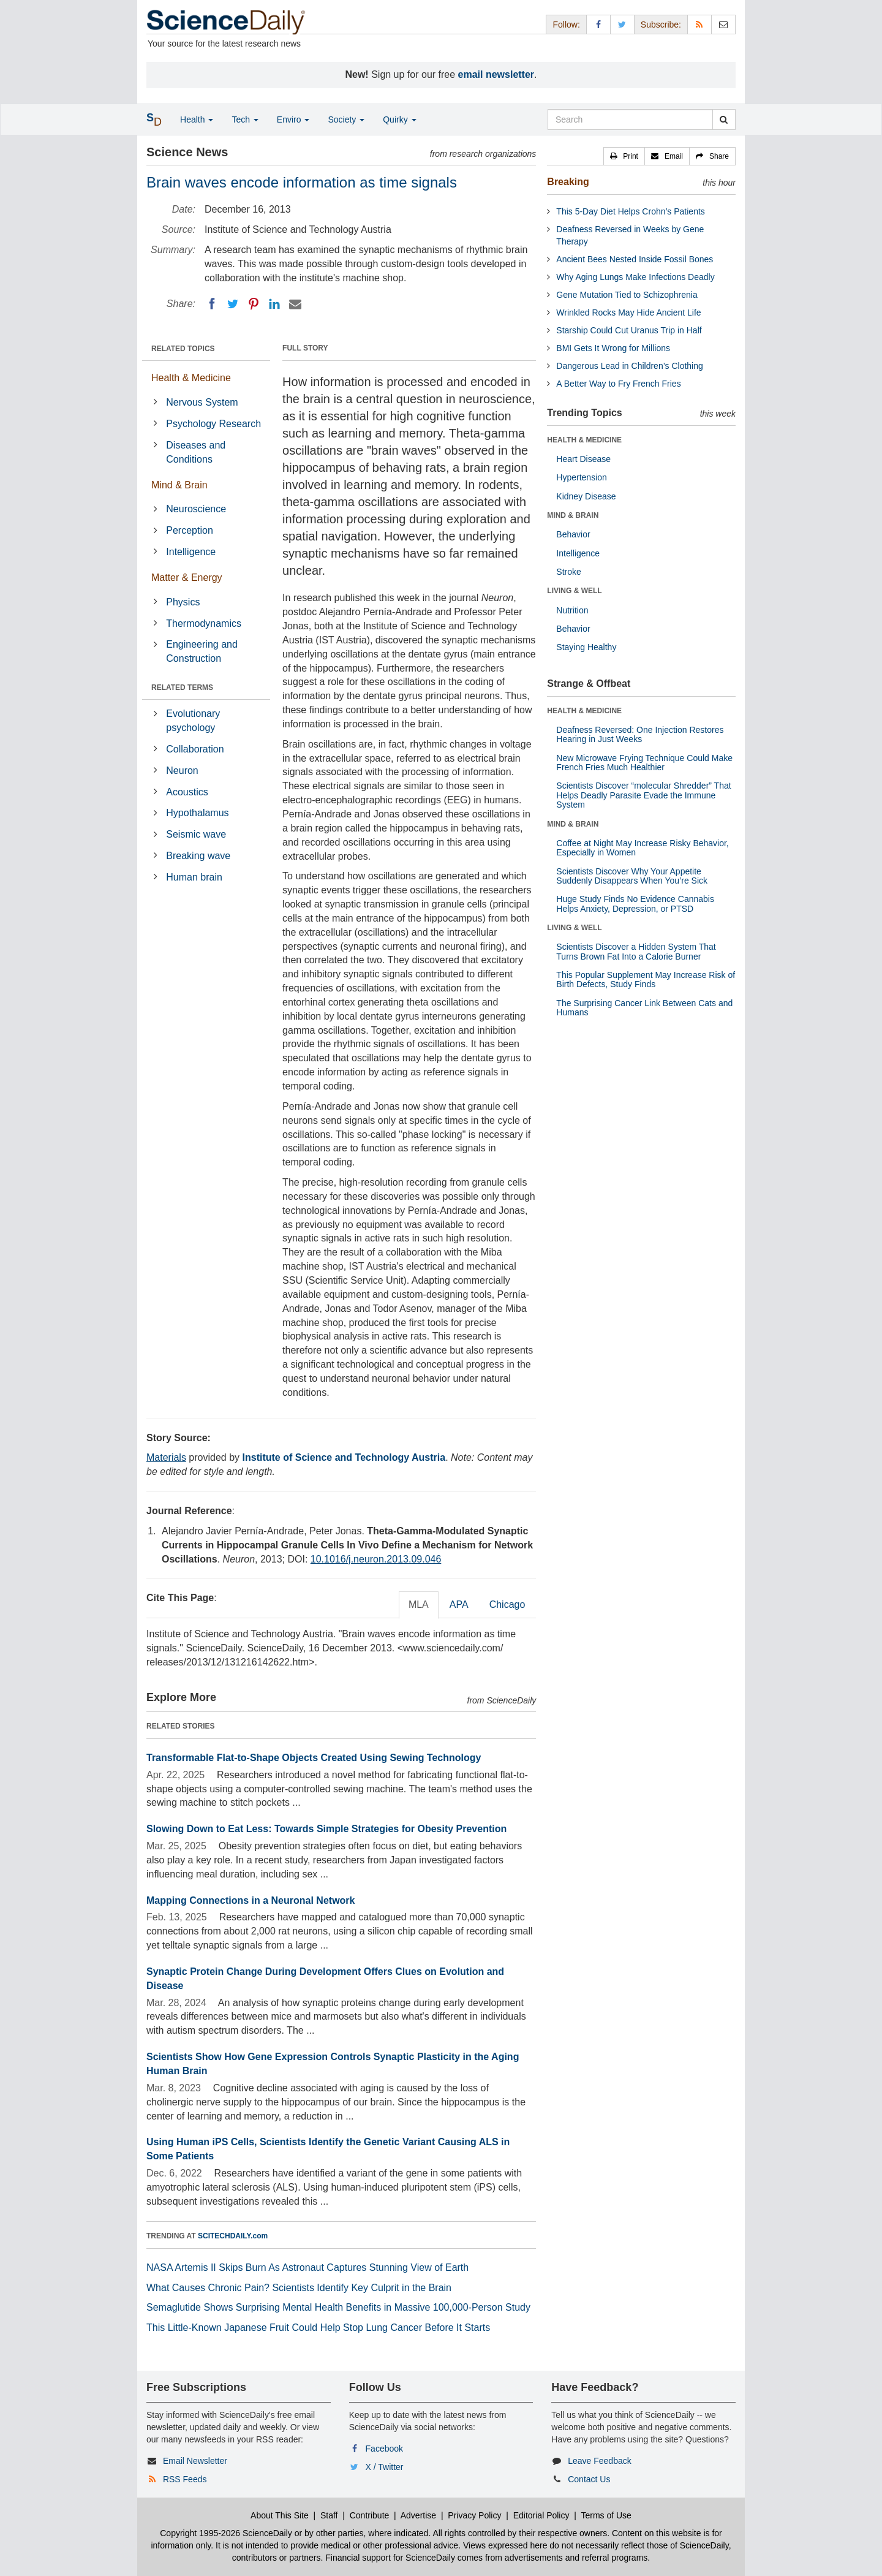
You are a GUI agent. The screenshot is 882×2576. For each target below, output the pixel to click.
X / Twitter (385, 2467)
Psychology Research (213, 424)
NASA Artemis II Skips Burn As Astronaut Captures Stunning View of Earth (307, 2267)
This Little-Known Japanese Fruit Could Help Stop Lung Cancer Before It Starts (318, 2327)
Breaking (568, 181)
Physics (183, 602)
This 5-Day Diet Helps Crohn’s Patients (630, 211)
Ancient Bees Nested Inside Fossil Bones (634, 259)
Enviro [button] (293, 119)
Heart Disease (583, 459)
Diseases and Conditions (195, 452)
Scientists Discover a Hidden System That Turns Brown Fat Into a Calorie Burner (635, 951)
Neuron (182, 770)
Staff (329, 2515)
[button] (624, 156)
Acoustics (187, 792)
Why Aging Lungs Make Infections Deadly (635, 277)
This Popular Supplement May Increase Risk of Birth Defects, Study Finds (645, 979)
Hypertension (581, 477)
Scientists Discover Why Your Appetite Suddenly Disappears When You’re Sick (631, 875)
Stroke (568, 572)
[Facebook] (212, 304)
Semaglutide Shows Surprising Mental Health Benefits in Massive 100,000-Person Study (338, 2307)
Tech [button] (245, 119)
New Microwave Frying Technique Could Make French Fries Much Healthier (644, 762)
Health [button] (196, 119)
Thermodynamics (203, 623)
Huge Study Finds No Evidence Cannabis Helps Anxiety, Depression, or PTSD (635, 903)
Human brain (194, 877)
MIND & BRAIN (572, 515)
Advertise (418, 2515)
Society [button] (346, 119)
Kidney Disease (586, 496)
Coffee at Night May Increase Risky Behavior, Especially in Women (642, 847)
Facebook (384, 2448)
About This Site (280, 2515)
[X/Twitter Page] (622, 24)
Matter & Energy (186, 577)
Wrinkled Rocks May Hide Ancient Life (628, 312)
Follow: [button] (565, 24)
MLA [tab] (419, 1604)
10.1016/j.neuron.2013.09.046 (376, 1559)
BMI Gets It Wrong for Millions (613, 348)
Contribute (370, 2515)
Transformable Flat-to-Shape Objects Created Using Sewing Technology (313, 1757)
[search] (724, 119)
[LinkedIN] (274, 304)
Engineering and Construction (202, 651)
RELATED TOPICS (183, 348)
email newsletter (496, 74)
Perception (189, 530)
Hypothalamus (197, 813)
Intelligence (191, 552)
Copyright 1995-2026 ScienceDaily (226, 2533)
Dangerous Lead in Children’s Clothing (629, 366)
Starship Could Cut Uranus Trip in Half (628, 330)
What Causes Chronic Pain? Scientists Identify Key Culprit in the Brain (298, 2287)
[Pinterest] (253, 304)
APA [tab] (459, 1604)
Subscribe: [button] (661, 24)
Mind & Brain (179, 485)
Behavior (573, 534)
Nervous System (202, 402)
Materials (166, 1457)
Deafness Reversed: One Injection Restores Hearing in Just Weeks (639, 734)
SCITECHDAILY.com (233, 2236)
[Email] (295, 304)
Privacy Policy (474, 2515)
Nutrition (572, 610)
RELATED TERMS (182, 687)
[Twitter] (232, 304)
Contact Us (589, 2479)
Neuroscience (196, 509)
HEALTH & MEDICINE (584, 440)
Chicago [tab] (507, 1604)
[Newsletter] (723, 24)
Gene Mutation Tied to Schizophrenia (626, 295)
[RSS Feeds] (699, 24)
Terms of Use (606, 2515)
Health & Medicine (191, 378)
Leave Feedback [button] (599, 2461)
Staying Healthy (586, 647)
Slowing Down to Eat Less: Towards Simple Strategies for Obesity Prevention (326, 1829)
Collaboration (195, 749)
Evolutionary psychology (193, 720)
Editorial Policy (541, 2515)
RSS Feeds (185, 2479)
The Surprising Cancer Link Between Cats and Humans (644, 1007)
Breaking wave (198, 855)
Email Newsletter (195, 2461)
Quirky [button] (399, 119)
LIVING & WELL (574, 590)
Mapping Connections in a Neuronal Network (250, 1900)
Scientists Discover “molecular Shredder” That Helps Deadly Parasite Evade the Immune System (643, 795)
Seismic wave (196, 834)
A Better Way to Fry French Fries (618, 383)
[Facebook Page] (598, 24)
